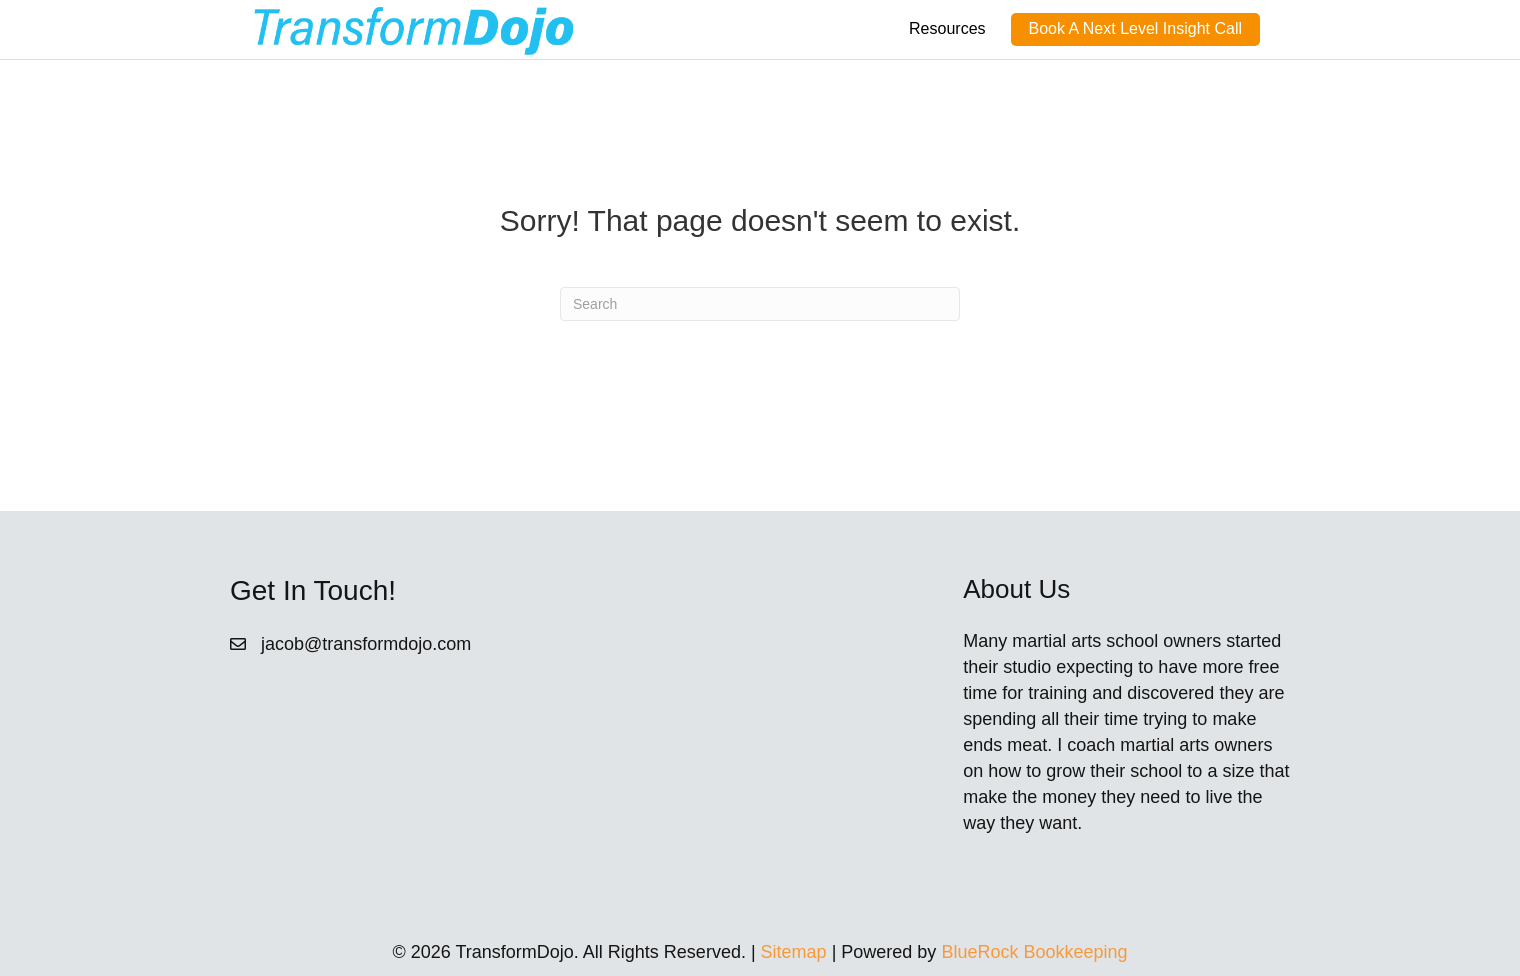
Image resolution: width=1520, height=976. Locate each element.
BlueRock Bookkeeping (1034, 952)
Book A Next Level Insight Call (1135, 28)
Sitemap (794, 952)
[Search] (760, 304)
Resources (947, 28)
